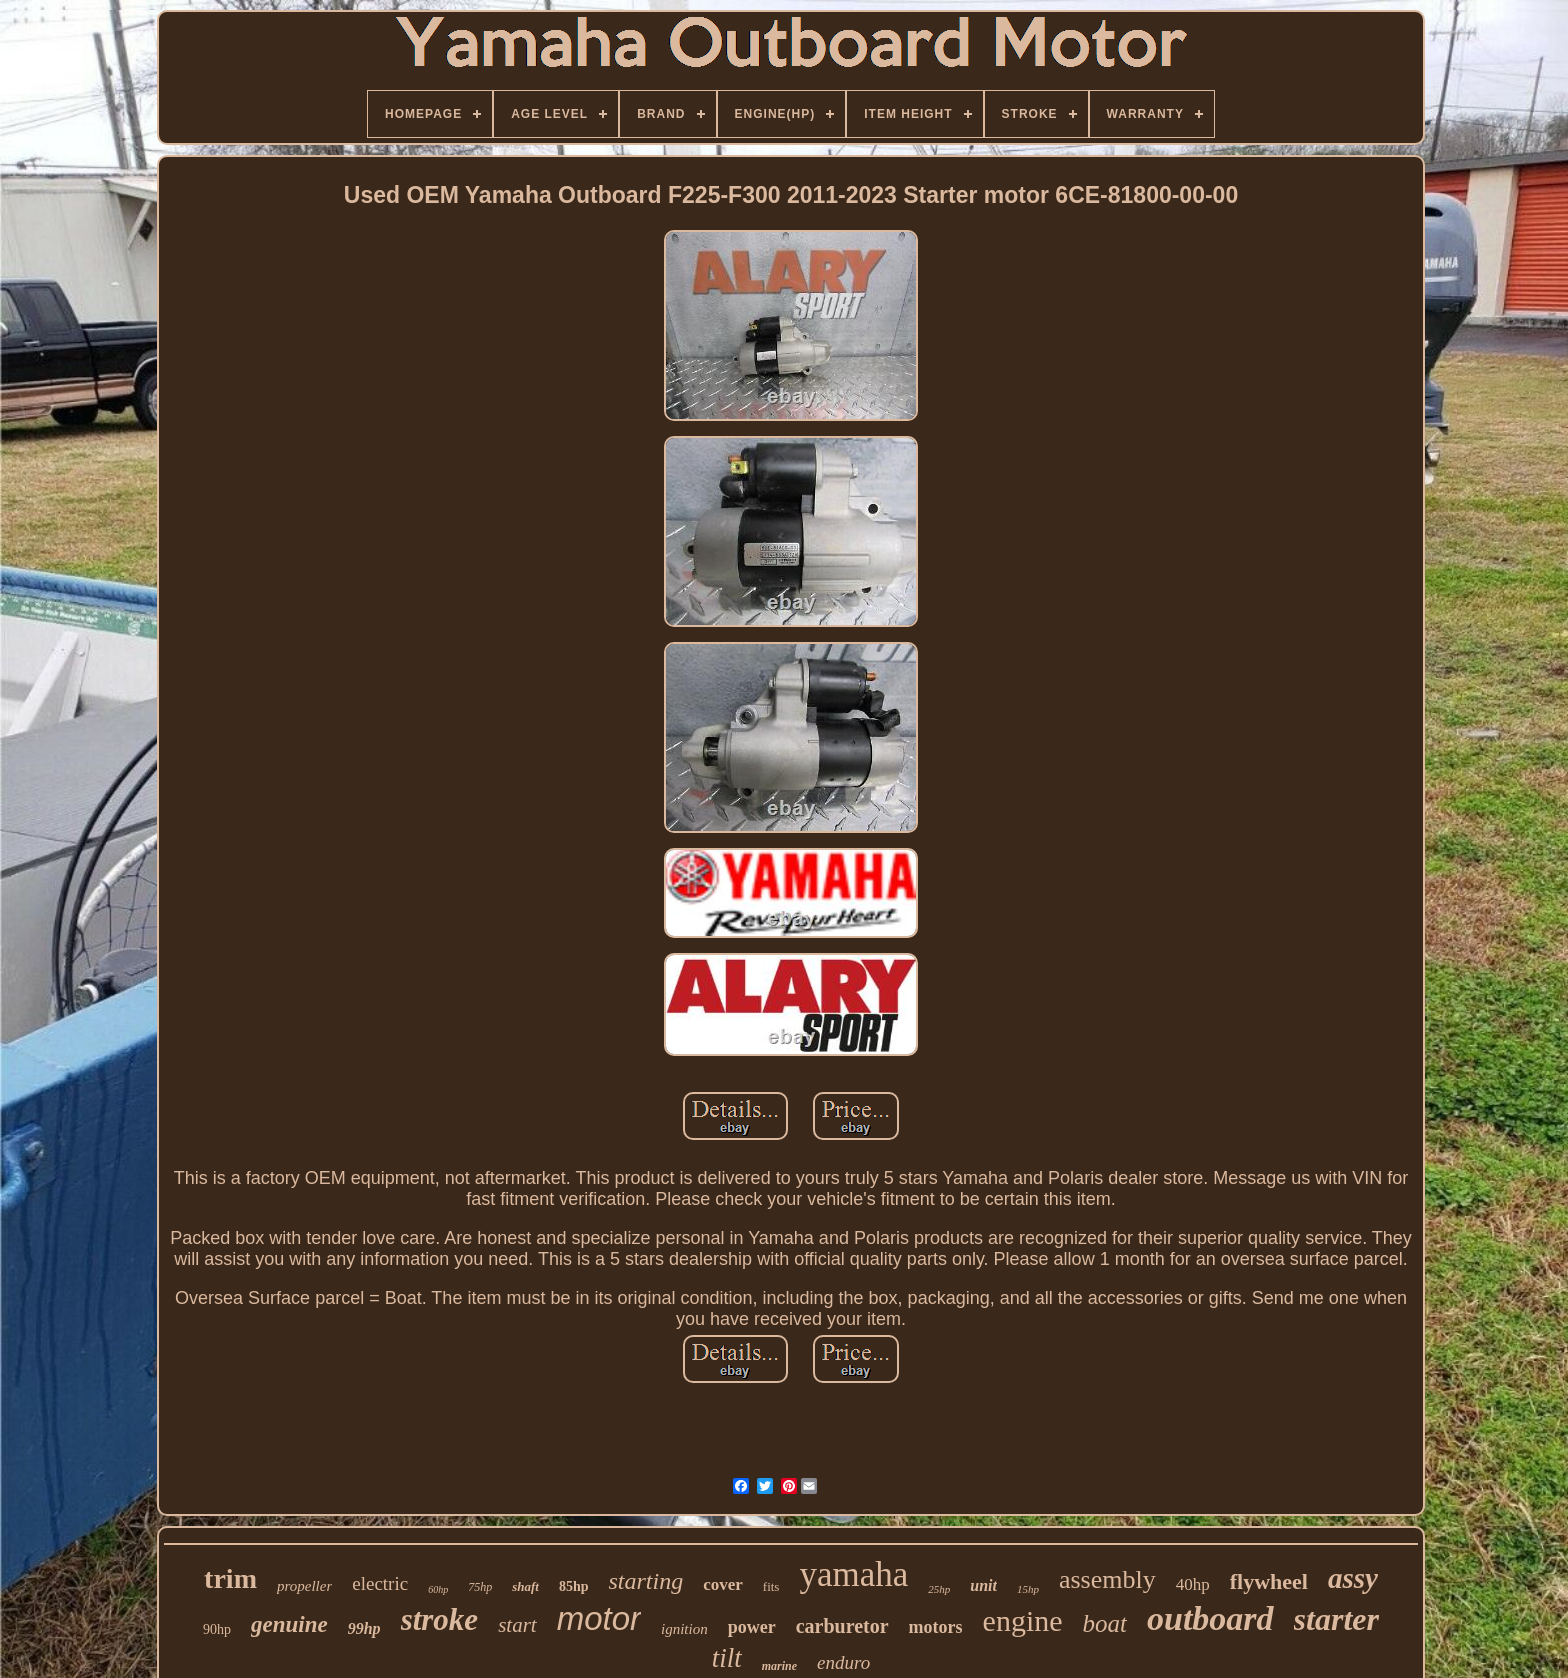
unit (983, 1585)
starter (1336, 1619)
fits (771, 1586)
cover (723, 1584)
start (517, 1625)
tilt (727, 1658)
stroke (440, 1619)
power (752, 1627)
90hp (217, 1629)
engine (1023, 1620)
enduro (843, 1662)
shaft (525, 1586)
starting (645, 1581)
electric (380, 1583)
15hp (1028, 1589)
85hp (574, 1586)
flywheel (1269, 1581)
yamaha (853, 1574)
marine (779, 1666)
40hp (1193, 1584)
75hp (480, 1587)
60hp (438, 1589)
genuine (289, 1624)
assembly (1107, 1579)
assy (1353, 1578)
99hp (364, 1628)
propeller (304, 1586)
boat (1105, 1623)
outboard (1210, 1618)
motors (936, 1627)
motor (599, 1618)
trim (230, 1578)
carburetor (842, 1626)
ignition (684, 1629)
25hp (939, 1589)
